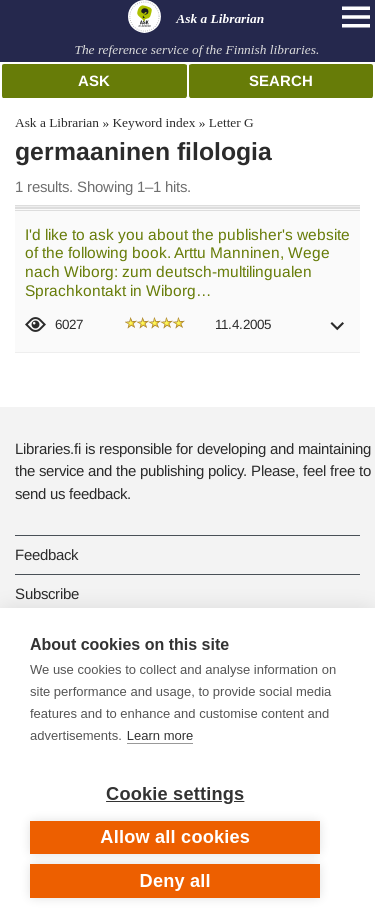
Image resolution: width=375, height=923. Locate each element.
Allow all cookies (175, 837)
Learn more (160, 735)
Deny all (175, 881)
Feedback (46, 554)
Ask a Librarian (57, 122)
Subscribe (47, 593)
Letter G (231, 122)
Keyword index (153, 122)
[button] (338, 332)
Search (281, 80)
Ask (94, 80)
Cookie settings (175, 794)
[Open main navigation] (356, 17)
